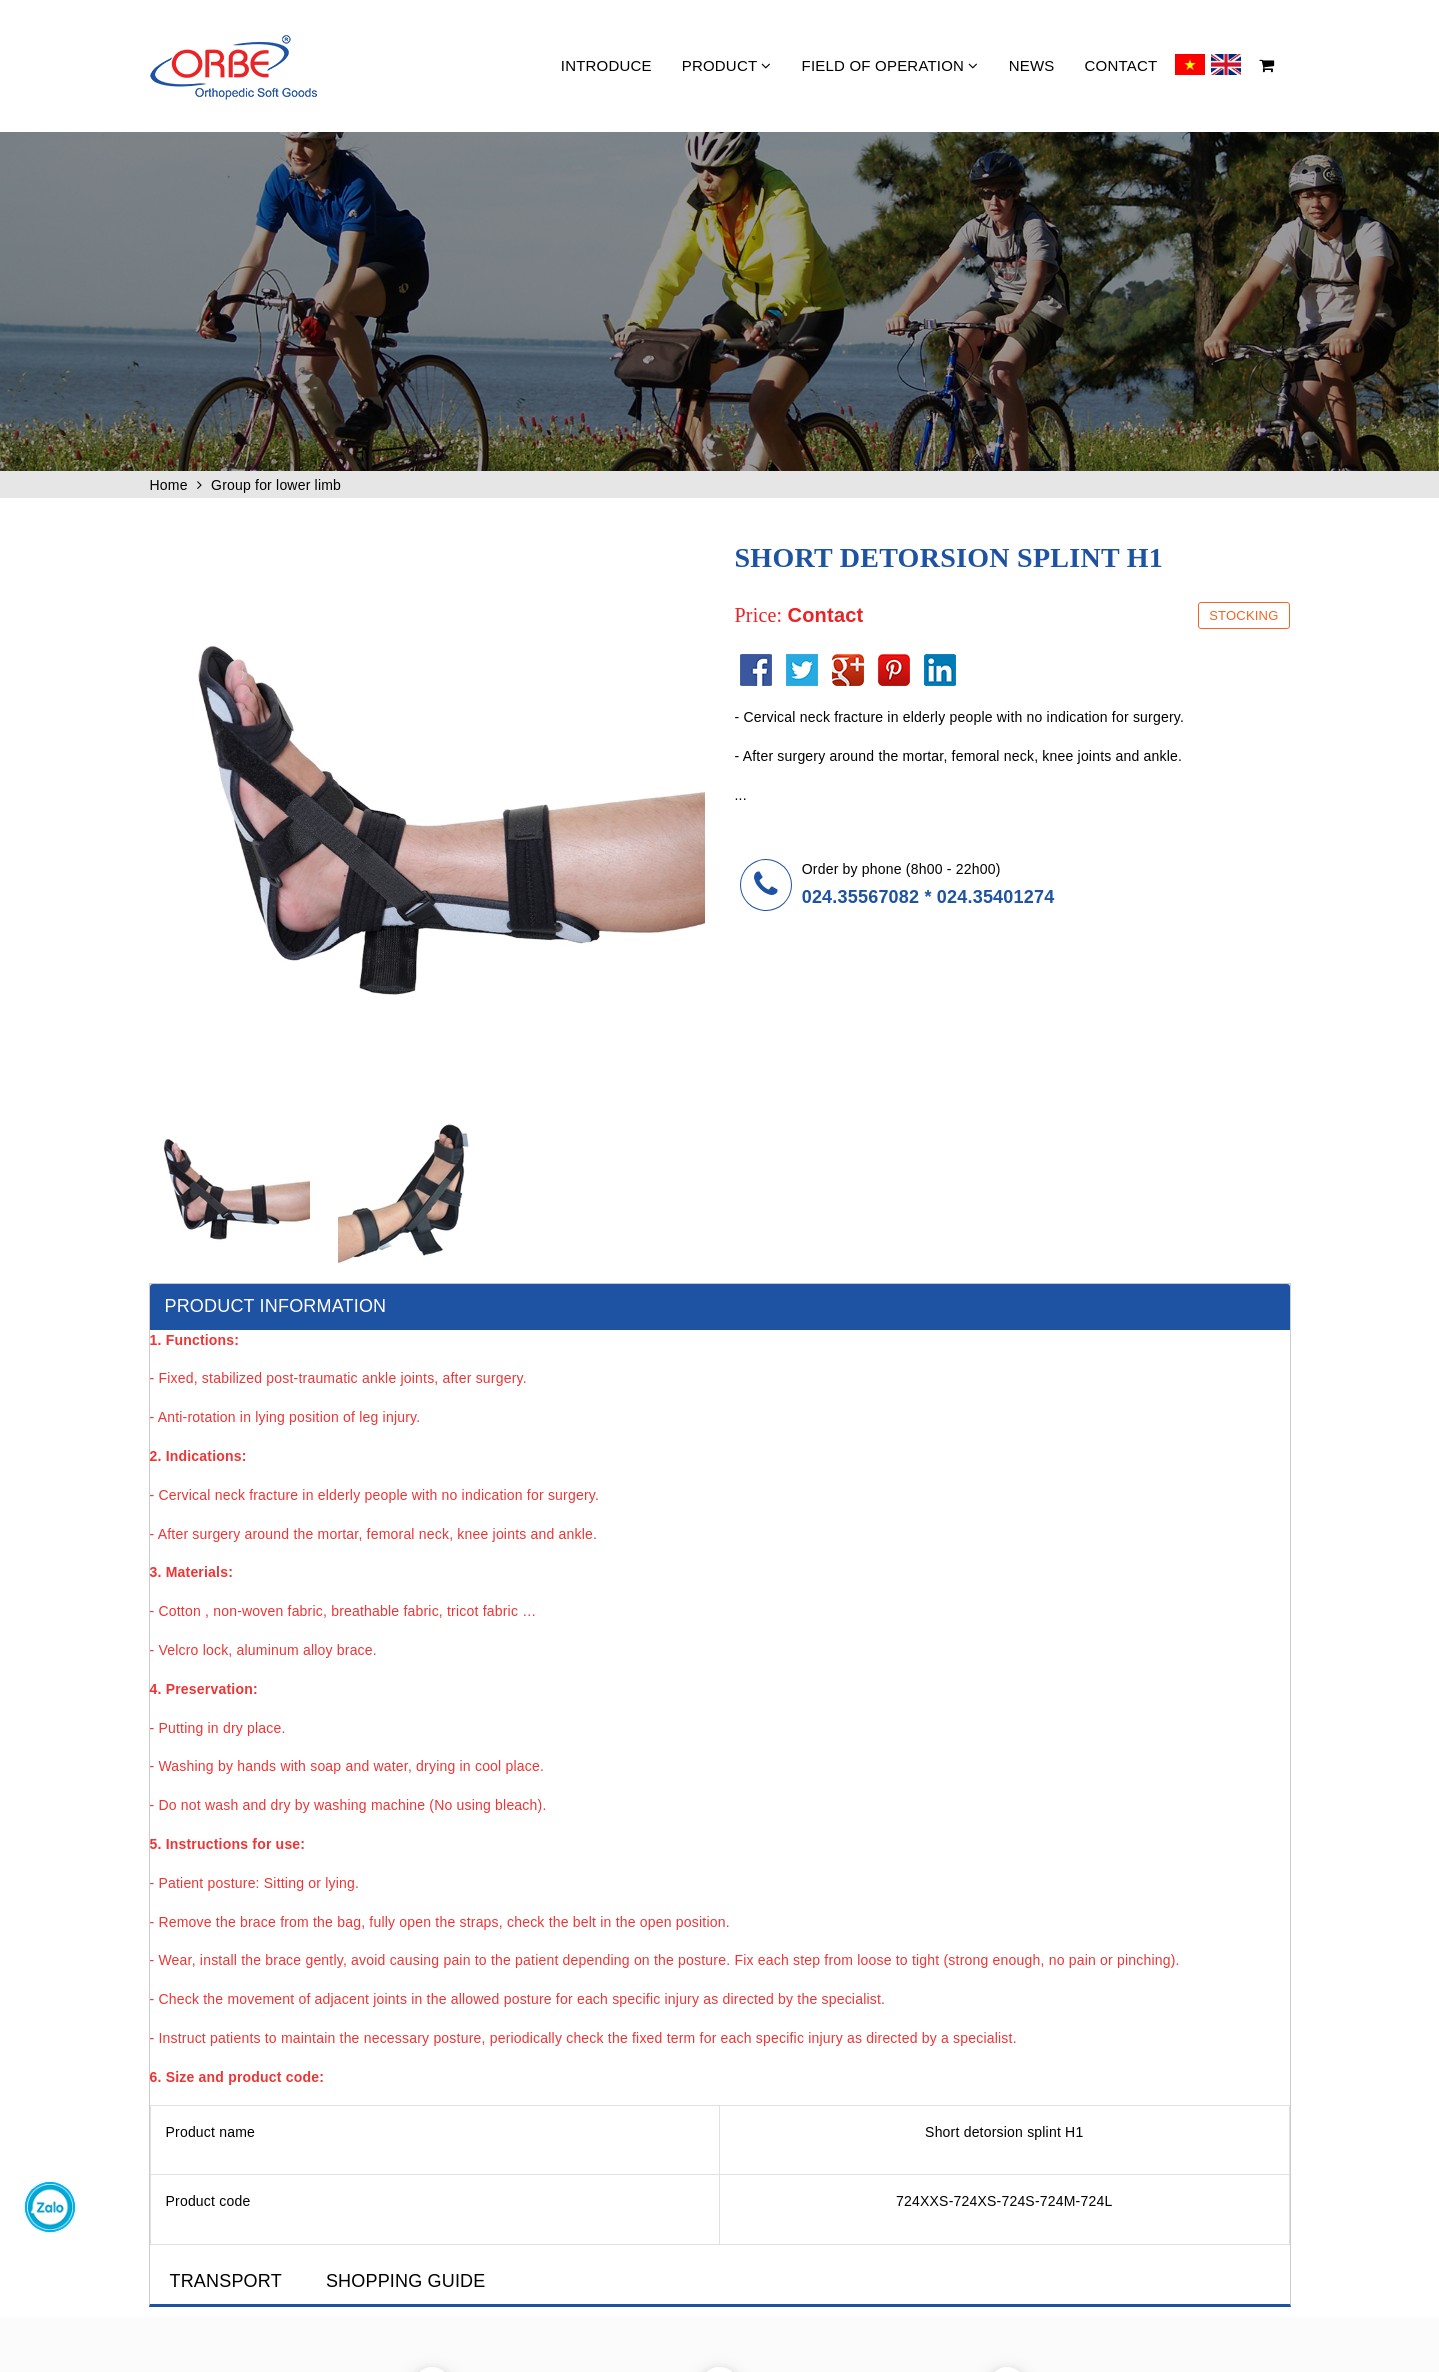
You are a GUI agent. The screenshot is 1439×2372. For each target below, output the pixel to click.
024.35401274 (996, 897)
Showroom (764, 2144)
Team (945, 2168)
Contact (1121, 65)
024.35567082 (861, 897)
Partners (1148, 2120)
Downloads (1155, 2144)
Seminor (758, 2168)
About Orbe (961, 2120)
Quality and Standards (796, 2120)
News (1032, 65)
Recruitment (963, 2192)
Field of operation (890, 65)
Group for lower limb (276, 485)
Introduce (606, 65)
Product (727, 65)
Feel (1137, 2168)
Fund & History (971, 2144)
